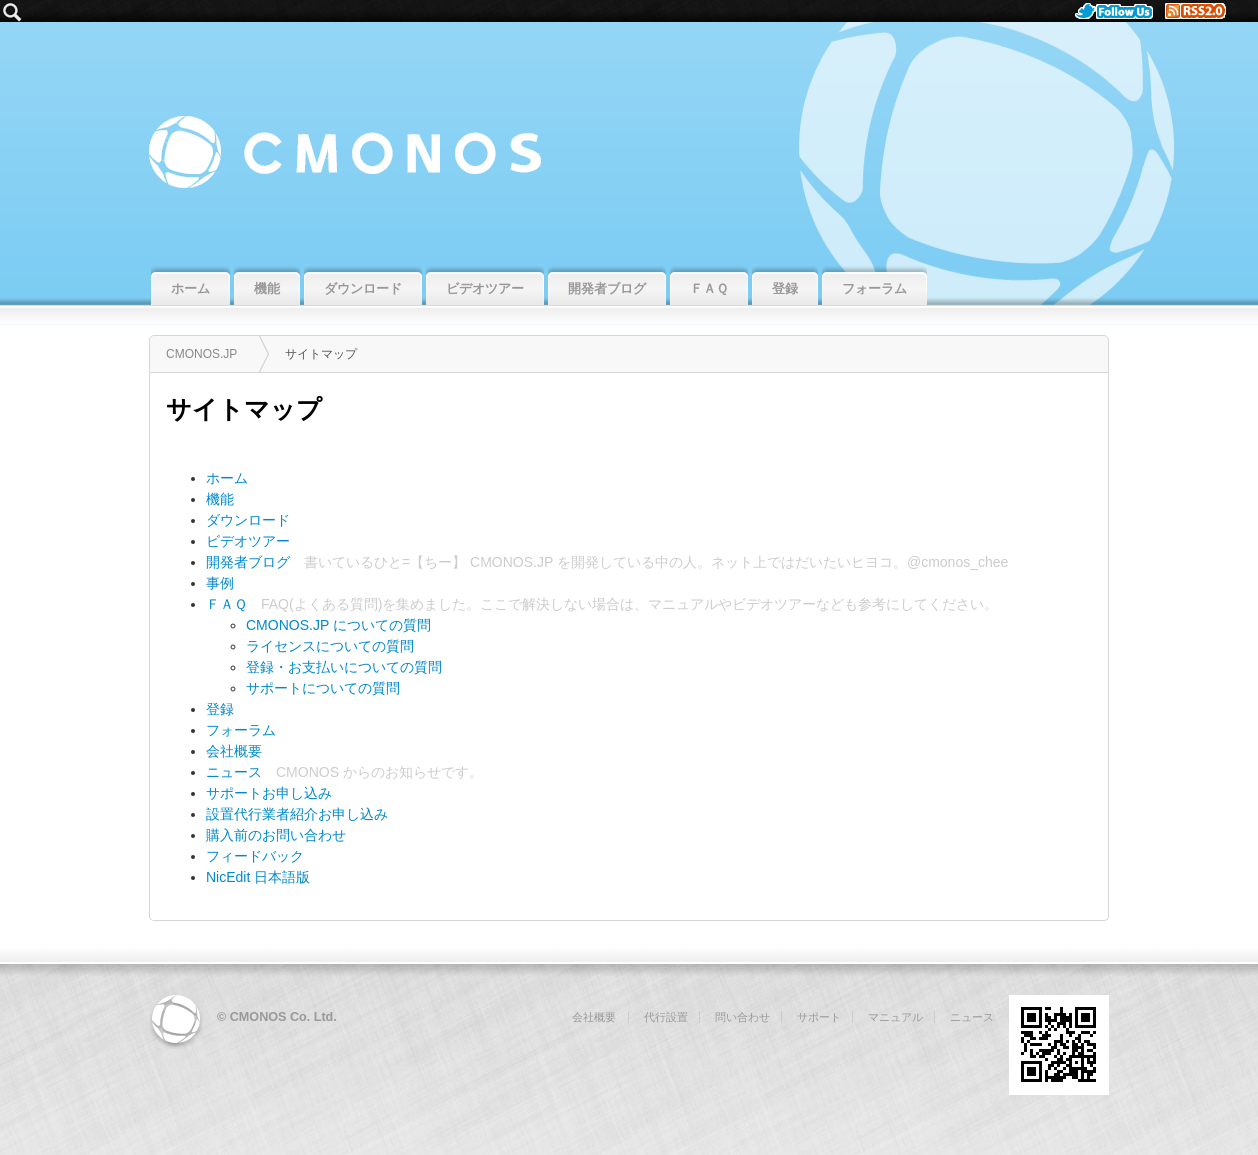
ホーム (227, 478)
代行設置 (666, 1017)
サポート (819, 1017)
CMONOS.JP (629, 142)
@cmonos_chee (957, 562)
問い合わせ (742, 1017)
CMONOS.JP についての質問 (338, 625)
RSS (1203, 11)
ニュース (234, 772)
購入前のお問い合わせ (276, 835)
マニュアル (683, 604)
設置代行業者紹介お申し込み (297, 814)
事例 (220, 583)
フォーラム (241, 730)
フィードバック (255, 856)
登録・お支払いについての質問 (344, 667)
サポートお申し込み (269, 793)
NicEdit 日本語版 (258, 877)
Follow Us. (1120, 11)
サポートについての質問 (323, 688)
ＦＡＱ (226, 604)
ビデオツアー (248, 541)
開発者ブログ (248, 562)
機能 (220, 499)
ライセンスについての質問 (330, 646)
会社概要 (234, 751)
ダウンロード (248, 520)
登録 (220, 709)
